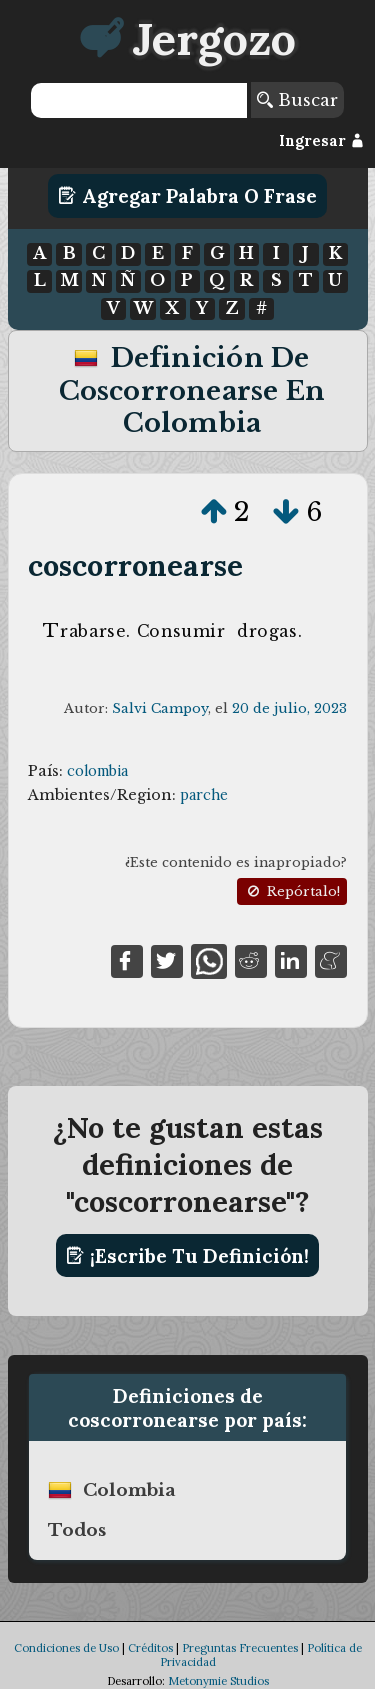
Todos (77, 1530)
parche (204, 795)
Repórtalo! (292, 891)
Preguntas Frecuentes (240, 1648)
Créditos (150, 1648)
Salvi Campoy (160, 708)
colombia (97, 771)
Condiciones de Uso (66, 1648)
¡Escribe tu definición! (187, 1256)
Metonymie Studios (218, 1681)
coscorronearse (135, 565)
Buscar (297, 100)
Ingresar (321, 141)
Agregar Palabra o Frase (187, 196)
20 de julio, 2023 (289, 708)
